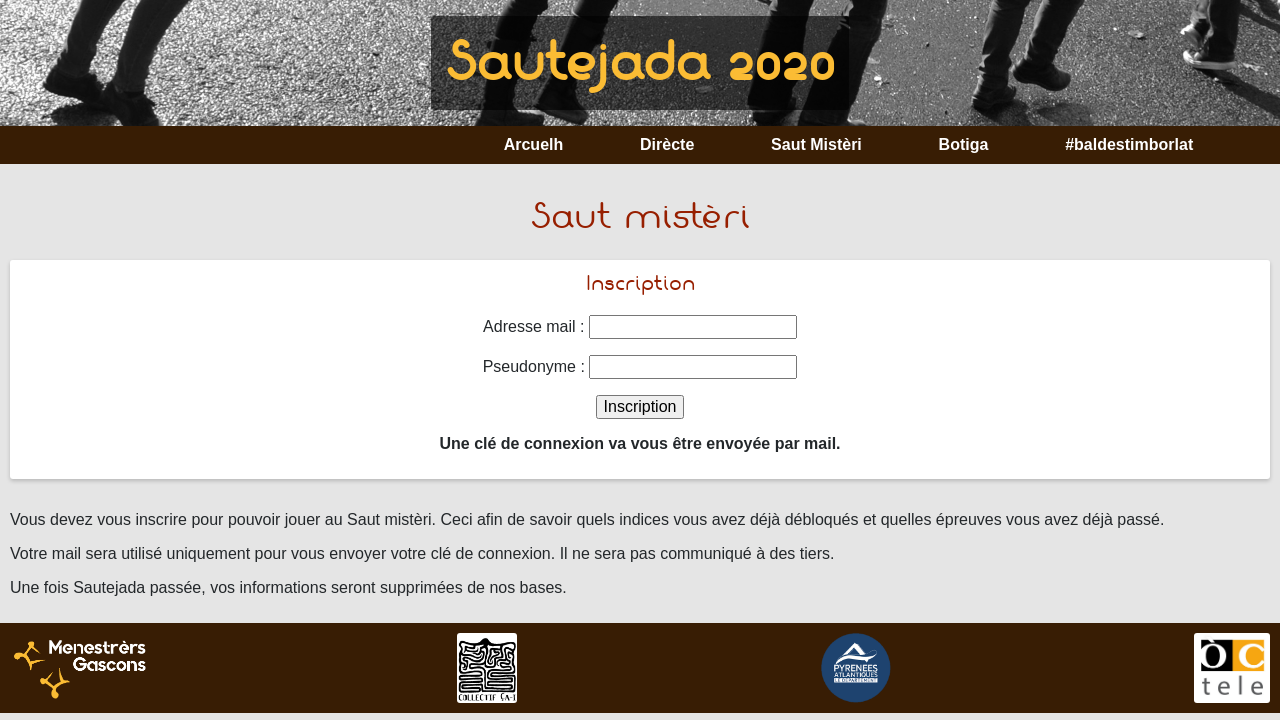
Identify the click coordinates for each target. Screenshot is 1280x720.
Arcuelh (534, 144)
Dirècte (667, 144)
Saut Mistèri (816, 144)
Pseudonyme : (534, 366)
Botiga (964, 144)
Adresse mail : (533, 326)
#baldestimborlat (1129, 144)
